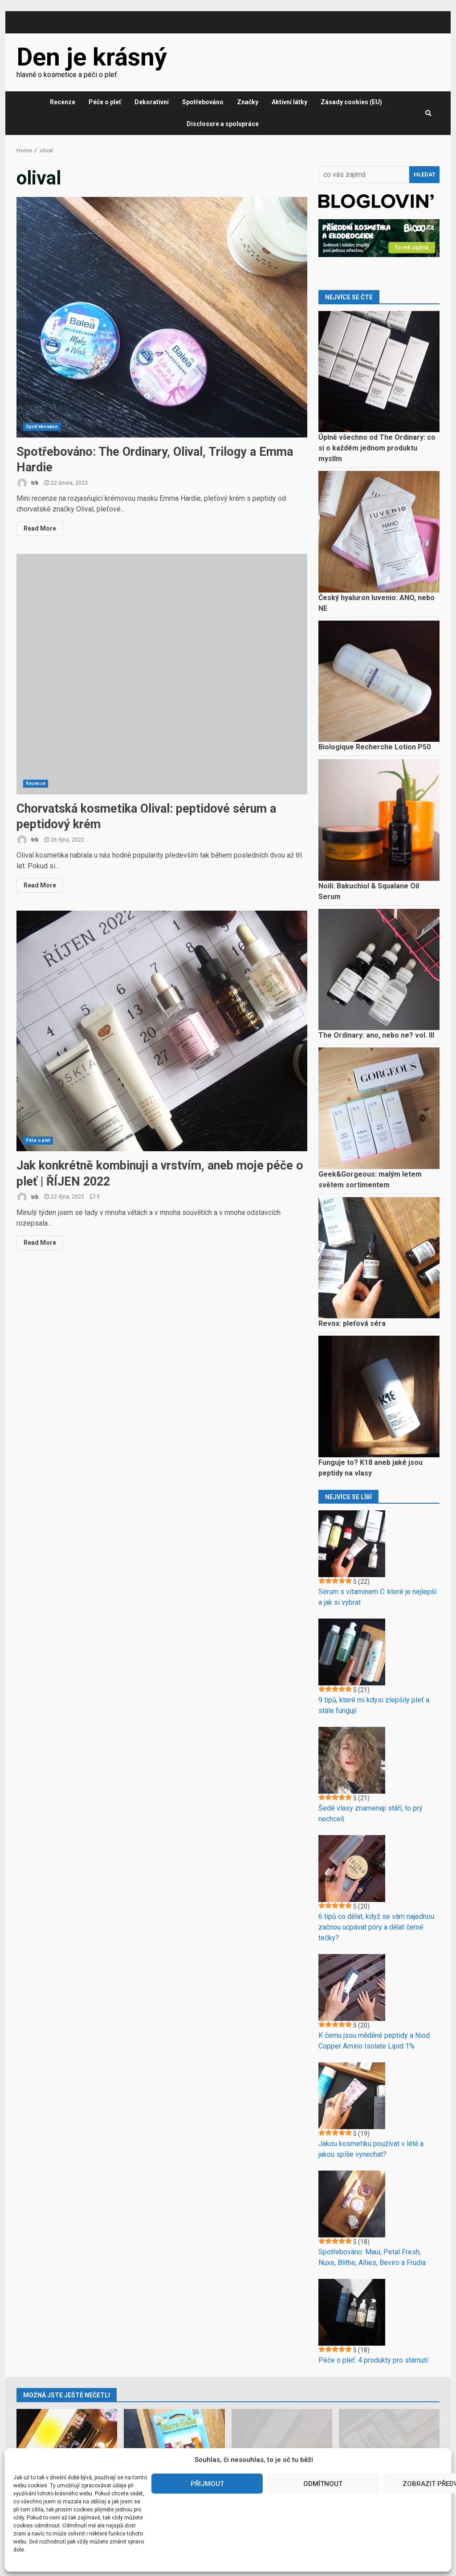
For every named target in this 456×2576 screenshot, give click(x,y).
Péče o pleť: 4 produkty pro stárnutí (373, 2360)
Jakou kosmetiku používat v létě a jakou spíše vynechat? (370, 2149)
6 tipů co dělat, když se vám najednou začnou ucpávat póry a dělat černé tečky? (376, 1927)
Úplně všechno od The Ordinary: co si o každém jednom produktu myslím (377, 448)
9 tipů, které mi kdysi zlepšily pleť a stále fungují (373, 1705)
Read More (40, 528)
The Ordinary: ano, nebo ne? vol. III (376, 1035)
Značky (247, 102)
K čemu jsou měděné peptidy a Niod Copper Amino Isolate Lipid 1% (374, 2040)
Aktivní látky (289, 102)
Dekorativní (151, 102)
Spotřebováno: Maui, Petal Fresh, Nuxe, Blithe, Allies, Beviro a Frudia (372, 2257)
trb (27, 483)
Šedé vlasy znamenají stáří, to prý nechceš (370, 1813)
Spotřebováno (203, 102)
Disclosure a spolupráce (223, 123)
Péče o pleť (105, 102)
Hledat (425, 174)
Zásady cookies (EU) (351, 102)
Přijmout (207, 2484)
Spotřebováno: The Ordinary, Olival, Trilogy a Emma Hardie (161, 317)
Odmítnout (322, 2484)
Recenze (62, 102)
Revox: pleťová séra (352, 1323)
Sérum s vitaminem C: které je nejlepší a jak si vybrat (377, 1597)
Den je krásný (91, 57)
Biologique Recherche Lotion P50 (374, 747)
